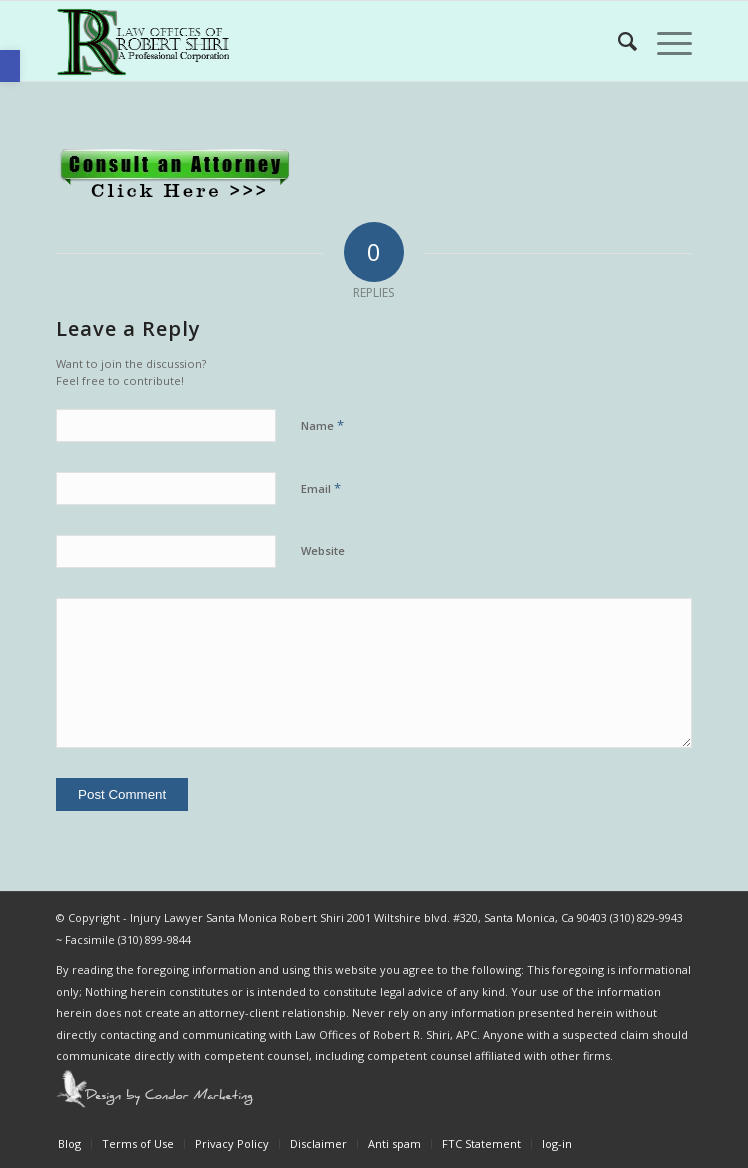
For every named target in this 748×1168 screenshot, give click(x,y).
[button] (10, 66)
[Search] (617, 41)
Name (322, 425)
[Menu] (664, 41)
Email (321, 488)
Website (323, 550)
